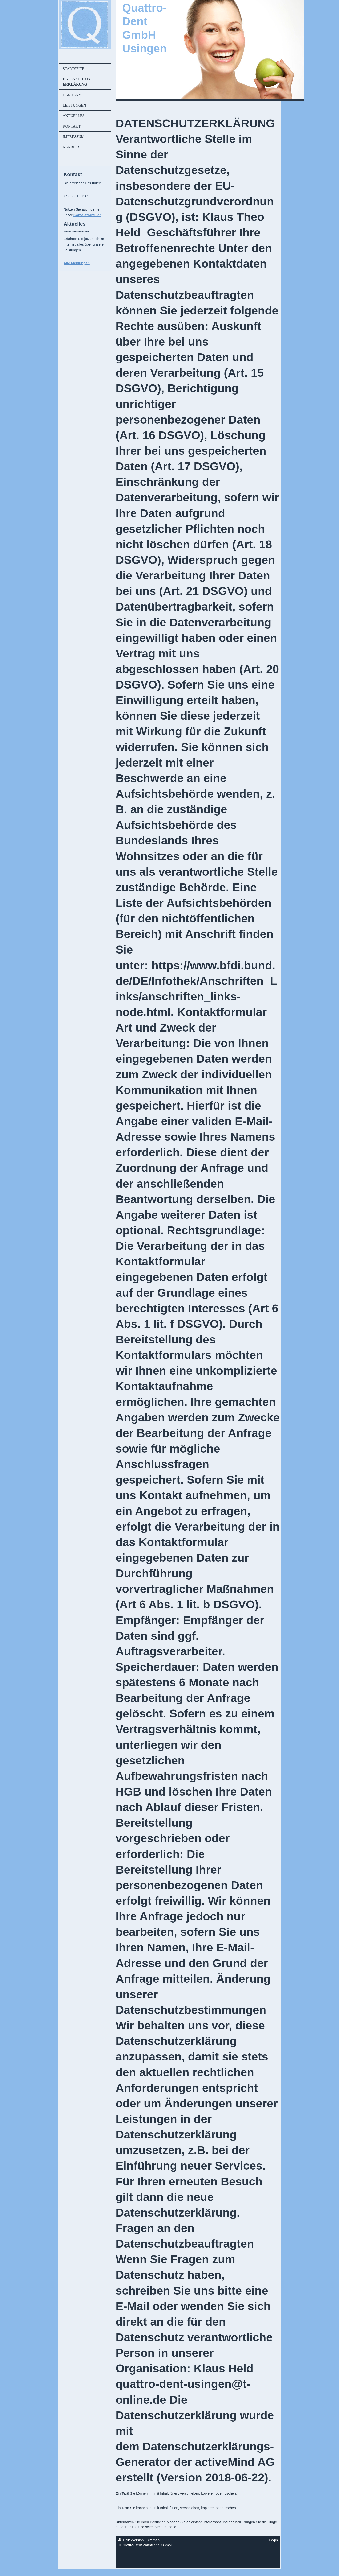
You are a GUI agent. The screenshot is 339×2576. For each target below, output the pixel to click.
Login (273, 2540)
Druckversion (131, 2540)
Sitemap (153, 2540)
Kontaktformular (87, 215)
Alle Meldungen (77, 263)
